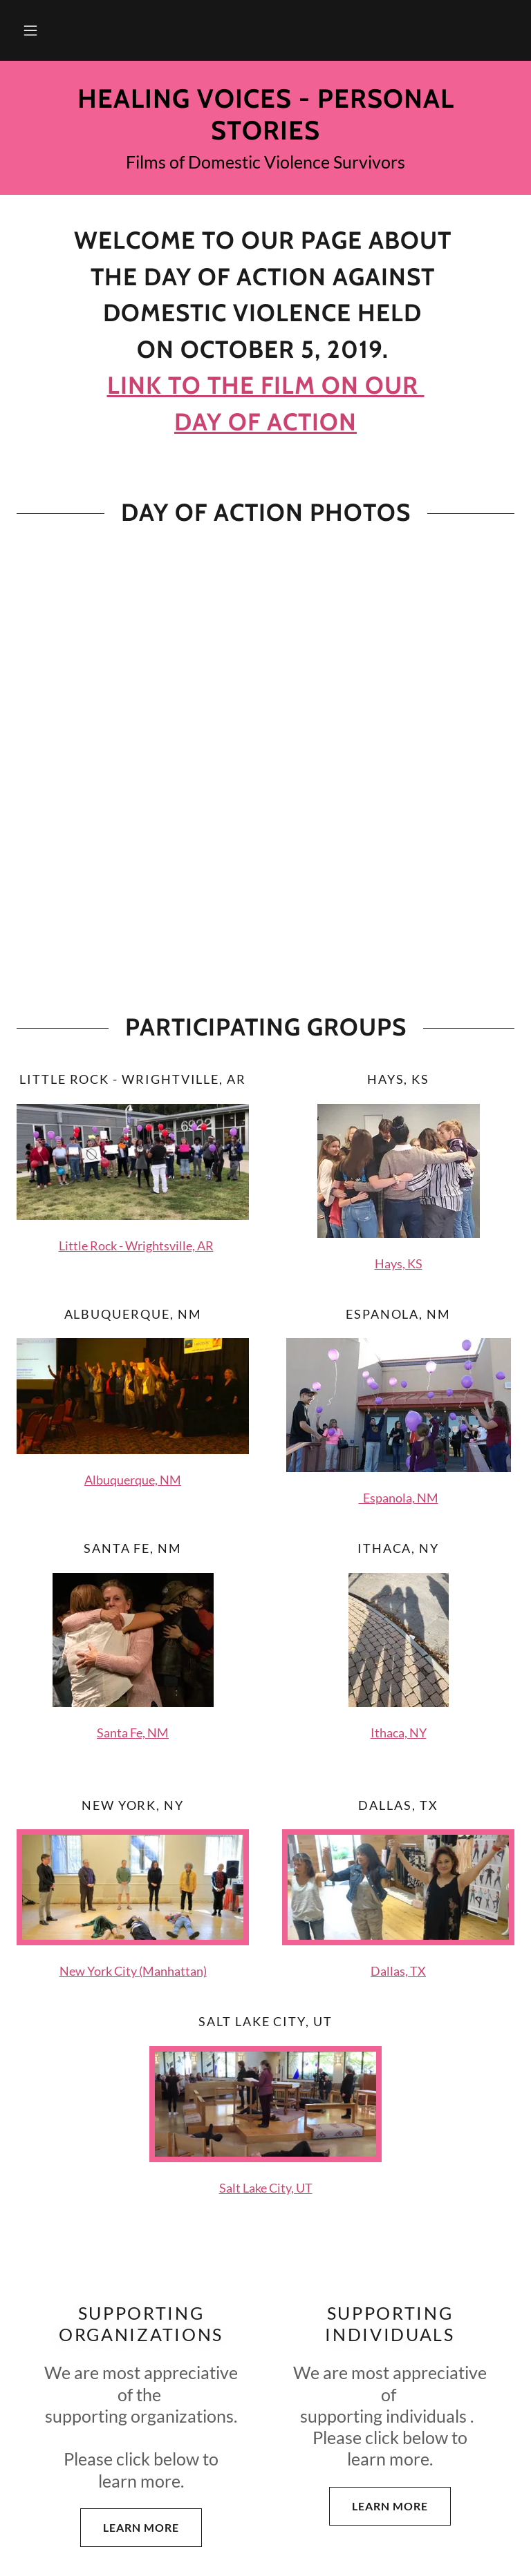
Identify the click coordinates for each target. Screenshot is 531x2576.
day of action (265, 422)
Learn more (129, 2527)
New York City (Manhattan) (133, 1970)
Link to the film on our (266, 385)
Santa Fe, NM (133, 1732)
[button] (30, 30)
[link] (265, 134)
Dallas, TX (398, 1970)
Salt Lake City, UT (266, 2187)
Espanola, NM (398, 1497)
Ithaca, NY (399, 1732)
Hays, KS (398, 1263)
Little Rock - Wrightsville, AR (136, 1245)
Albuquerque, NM (132, 1479)
